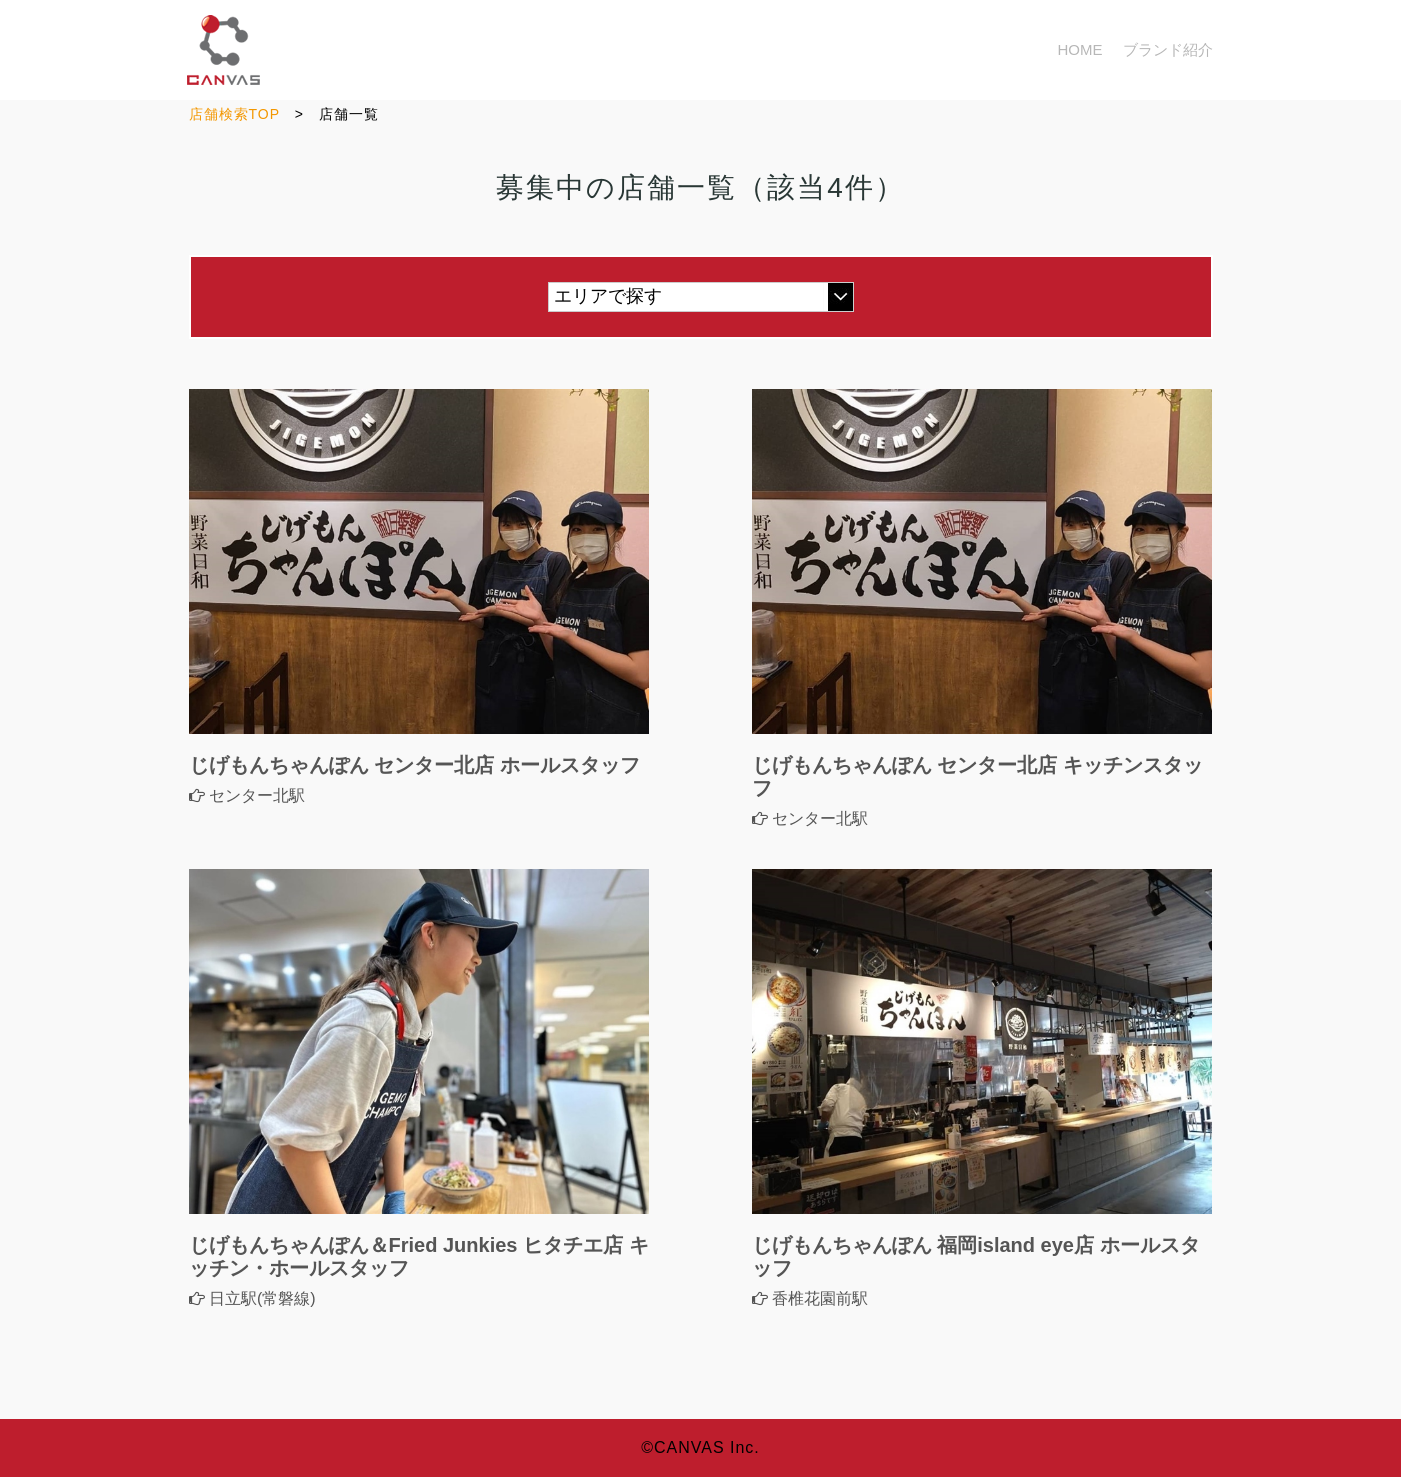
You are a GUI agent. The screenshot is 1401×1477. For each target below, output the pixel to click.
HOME (1080, 49)
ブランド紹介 (1168, 49)
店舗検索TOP (234, 114)
